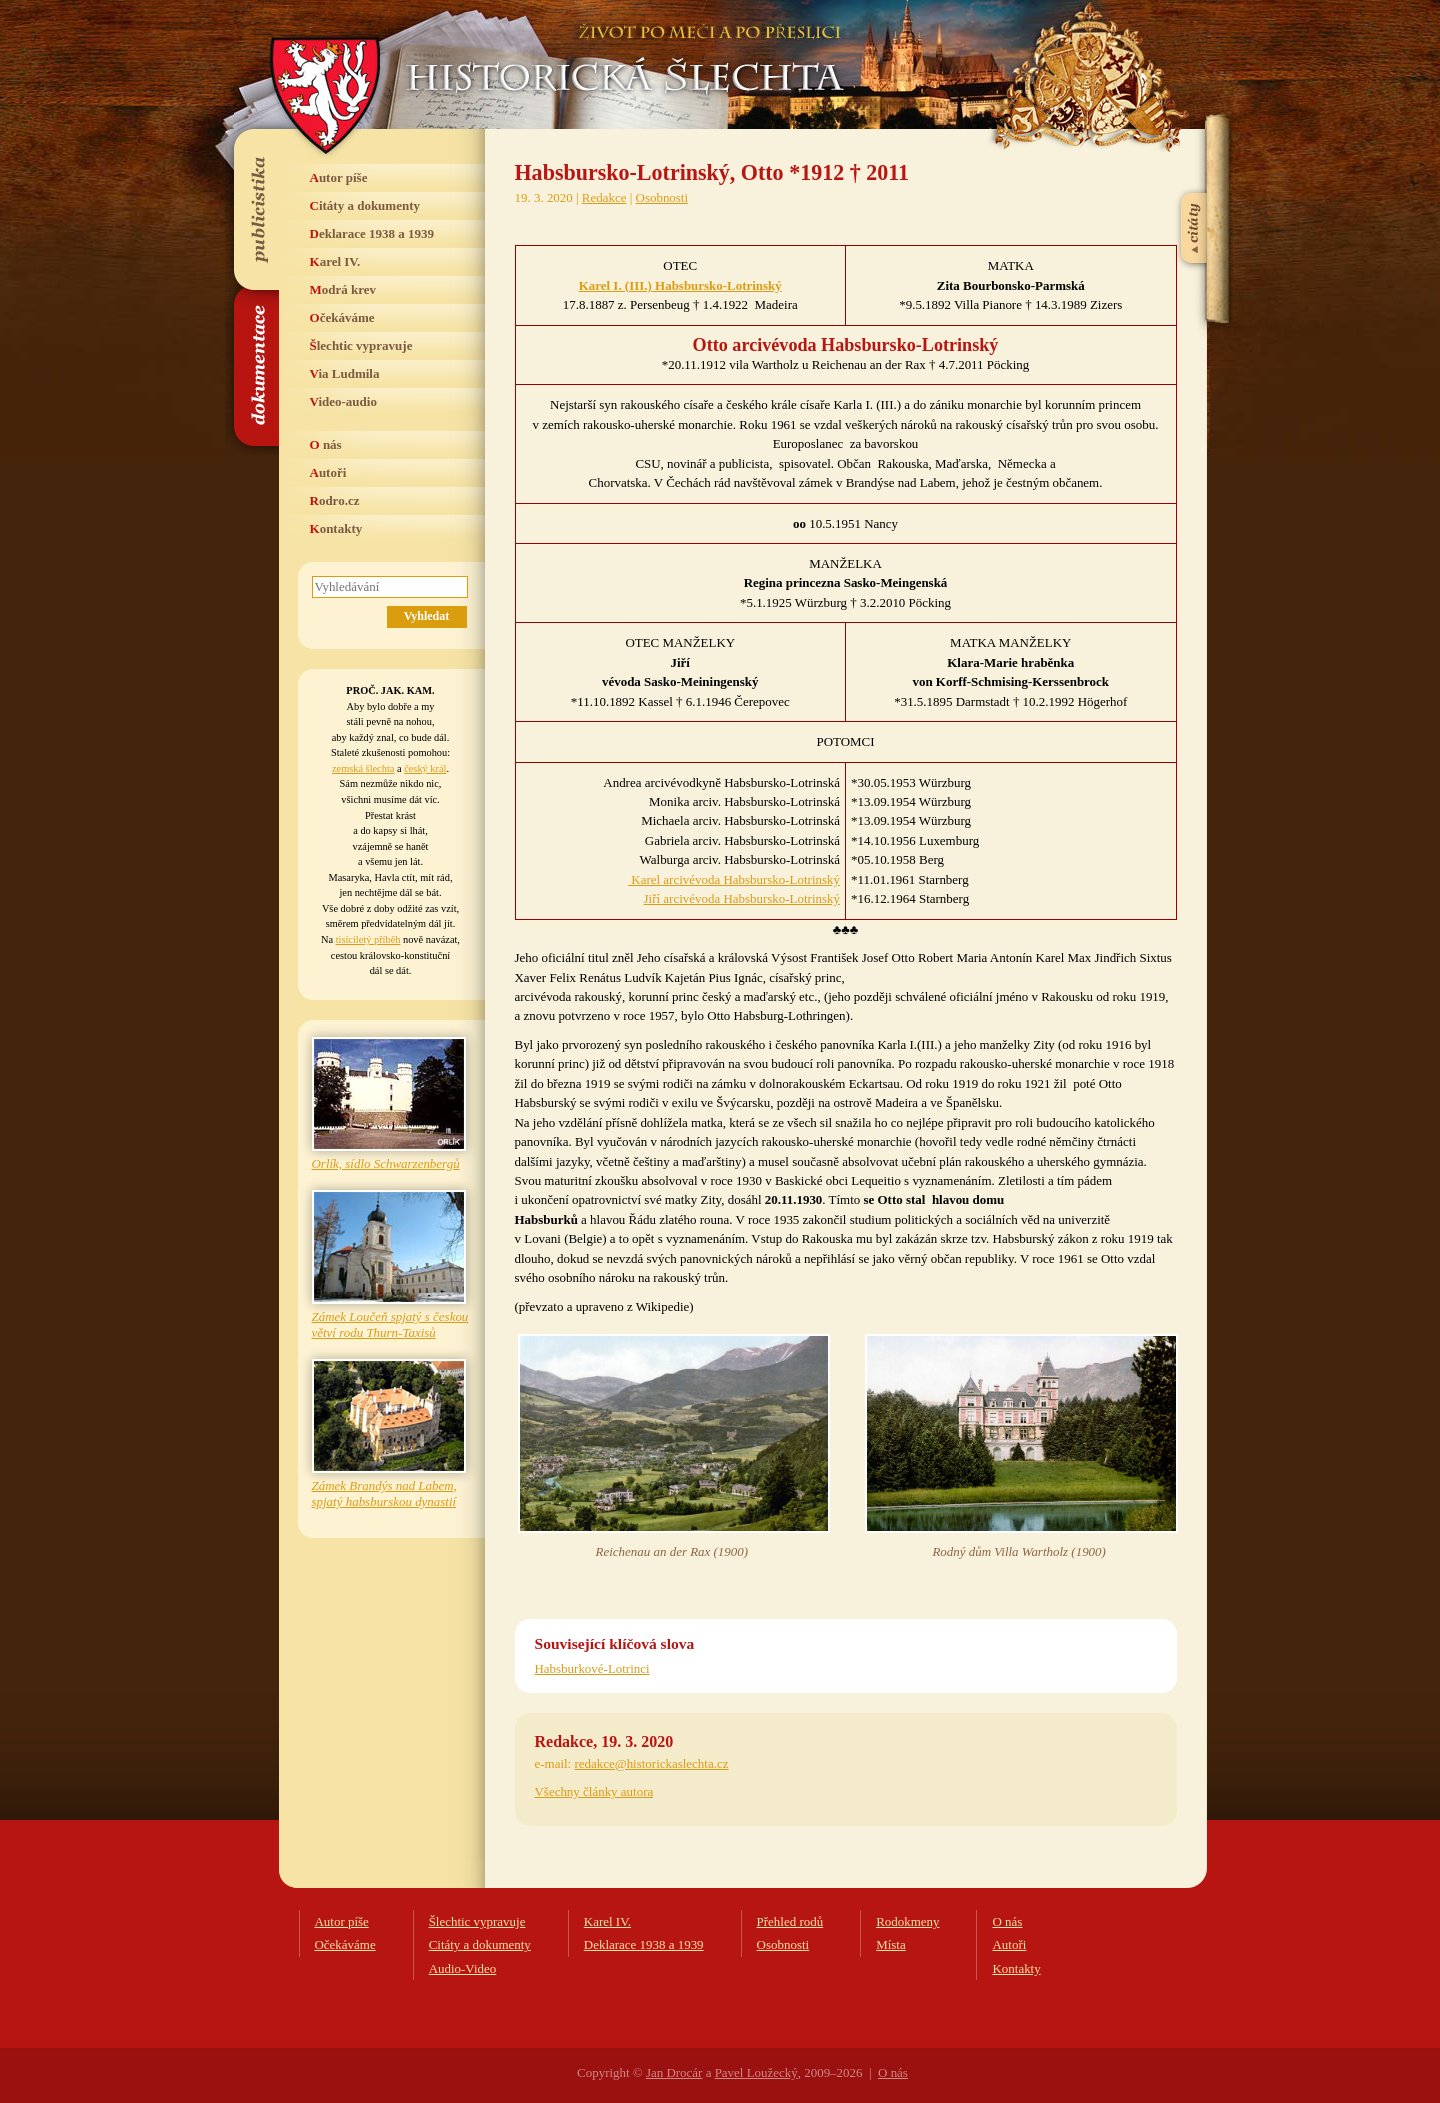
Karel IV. (335, 261)
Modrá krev (343, 289)
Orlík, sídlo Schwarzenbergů (386, 1163)
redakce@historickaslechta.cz (651, 1763)
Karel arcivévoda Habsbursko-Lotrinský (734, 879)
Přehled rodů (790, 1921)
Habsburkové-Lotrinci (592, 1668)
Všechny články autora (594, 1791)
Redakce (604, 197)
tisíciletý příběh (368, 939)
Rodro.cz (335, 500)
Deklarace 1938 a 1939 (372, 233)
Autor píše (339, 177)
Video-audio (343, 401)
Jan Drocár (674, 2072)
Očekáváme (342, 317)
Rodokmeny (907, 1921)
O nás (326, 444)
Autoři (328, 472)
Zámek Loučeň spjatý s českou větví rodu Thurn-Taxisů (390, 1324)
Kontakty (336, 528)
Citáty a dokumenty (365, 205)
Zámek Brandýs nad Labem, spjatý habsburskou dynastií (384, 1493)
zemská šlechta (363, 768)
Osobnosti (662, 197)
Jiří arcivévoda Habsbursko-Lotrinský (742, 898)
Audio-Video (463, 1968)
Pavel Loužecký (756, 2072)
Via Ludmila (345, 373)
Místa (891, 1944)
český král (425, 768)
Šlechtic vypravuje (361, 345)
